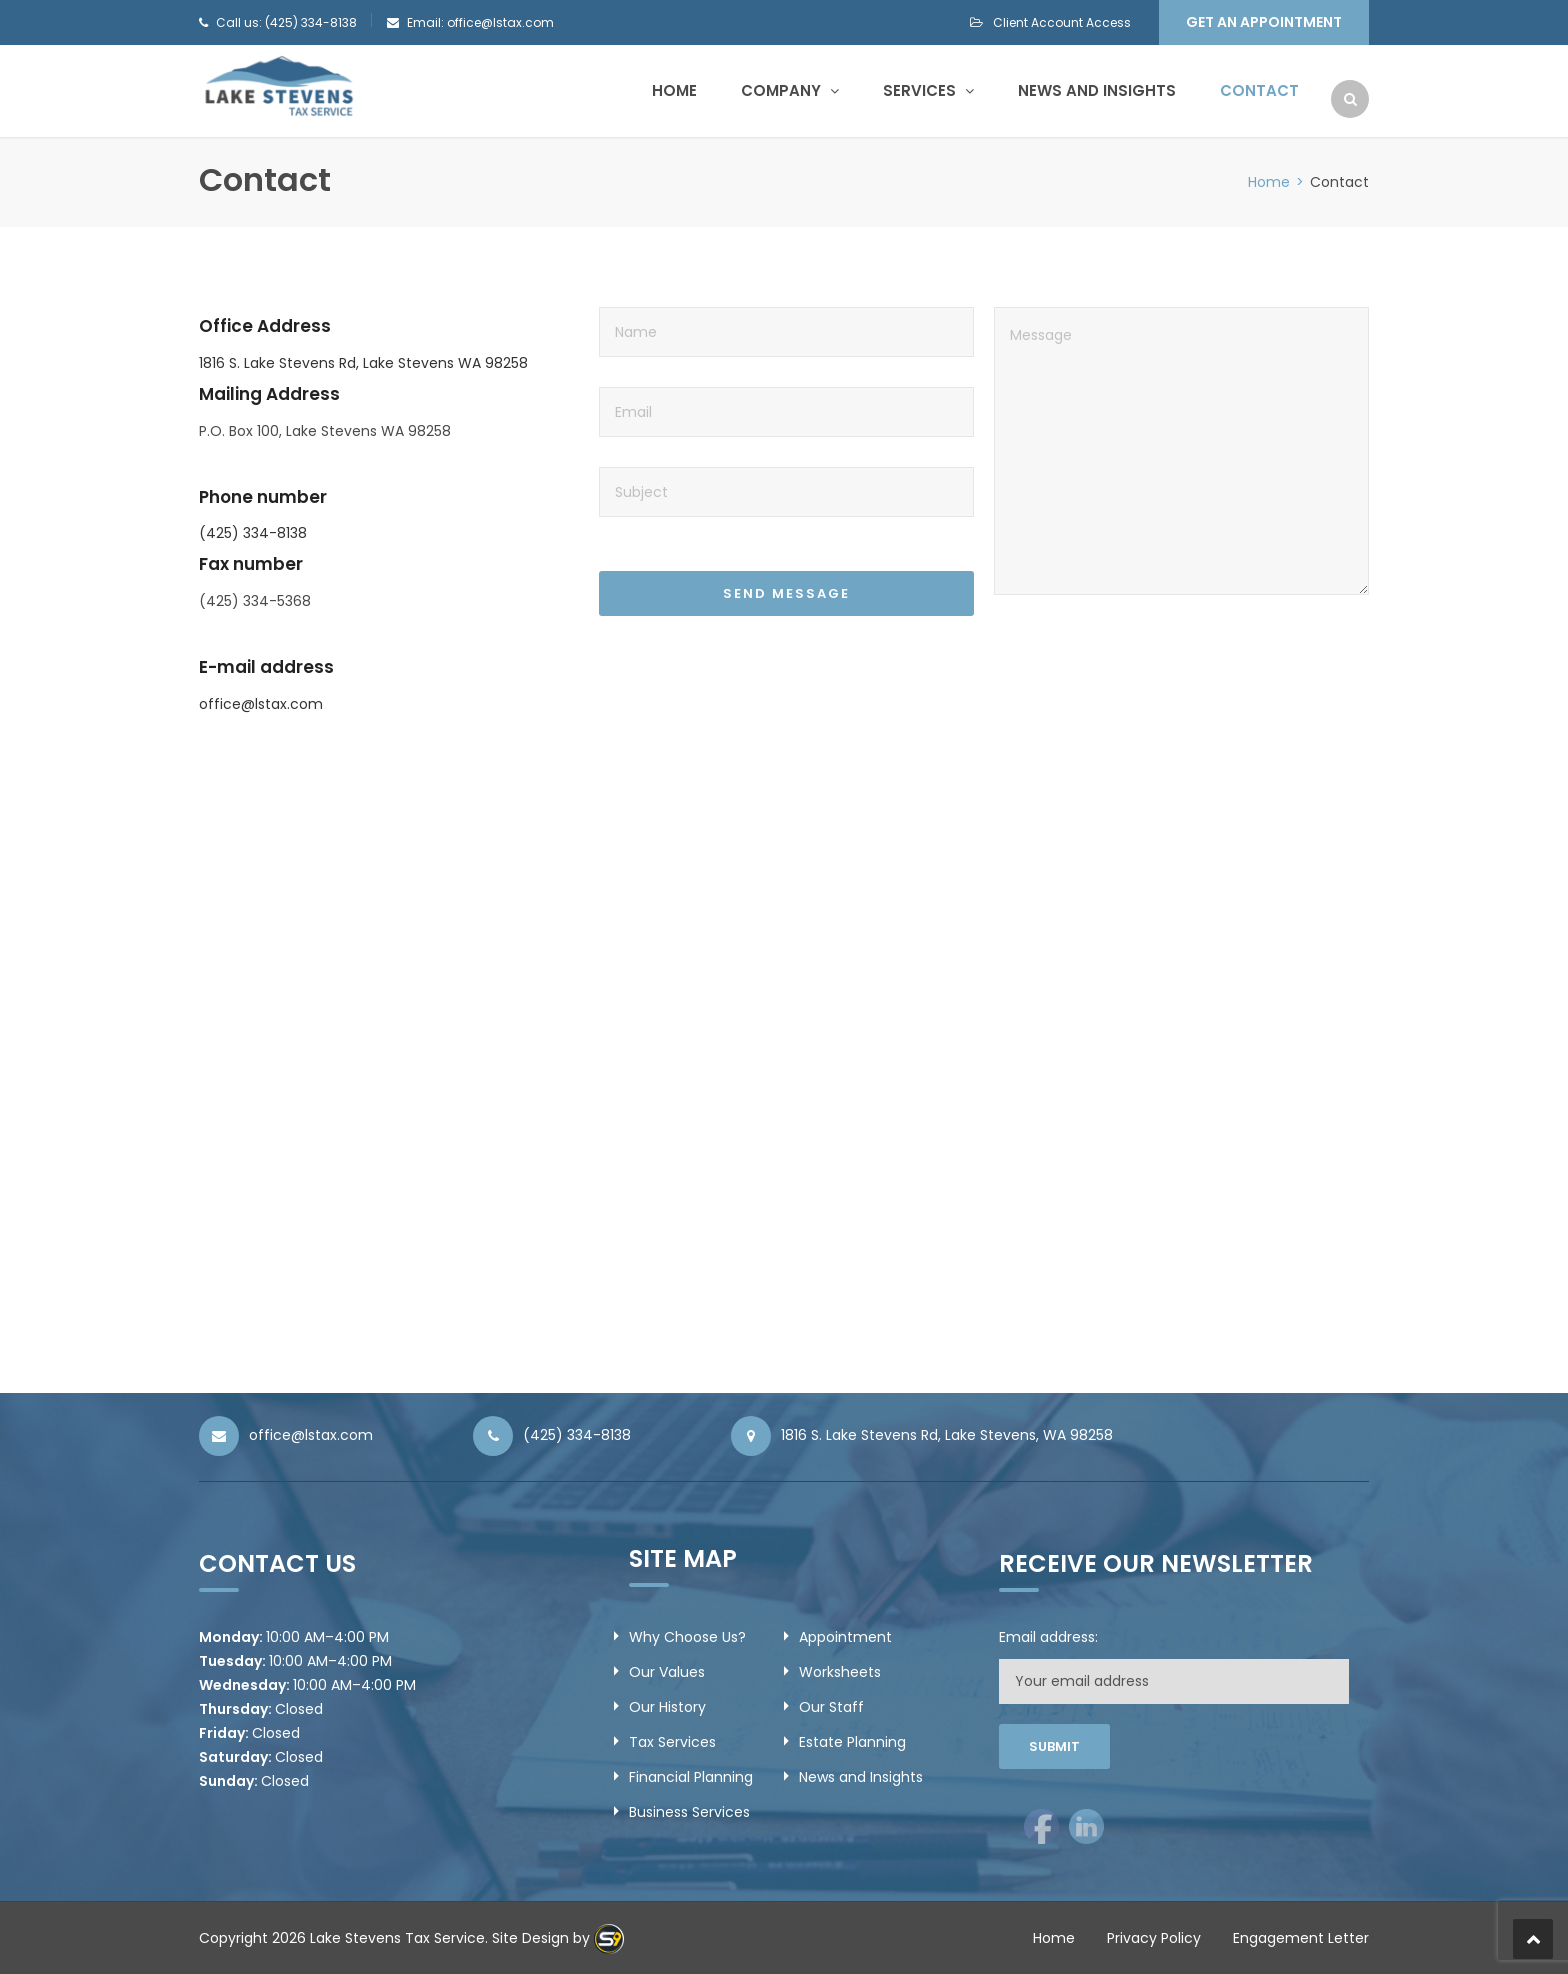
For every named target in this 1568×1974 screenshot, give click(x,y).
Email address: (1048, 1637)
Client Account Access (1050, 22)
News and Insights (1097, 90)
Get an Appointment (1264, 22)
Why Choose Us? (687, 1637)
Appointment (845, 1637)
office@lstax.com (261, 704)
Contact (1259, 90)
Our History (667, 1707)
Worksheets (840, 1672)
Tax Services (672, 1742)
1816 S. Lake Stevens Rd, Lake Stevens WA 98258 (363, 363)
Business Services (689, 1812)
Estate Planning (852, 1742)
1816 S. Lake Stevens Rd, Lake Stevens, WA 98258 (947, 1435)
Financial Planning (691, 1777)
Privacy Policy (1154, 1938)
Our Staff (831, 1707)
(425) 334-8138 (253, 533)
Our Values (667, 1672)
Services (928, 90)
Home (674, 90)
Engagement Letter (1301, 1938)
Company (790, 90)
